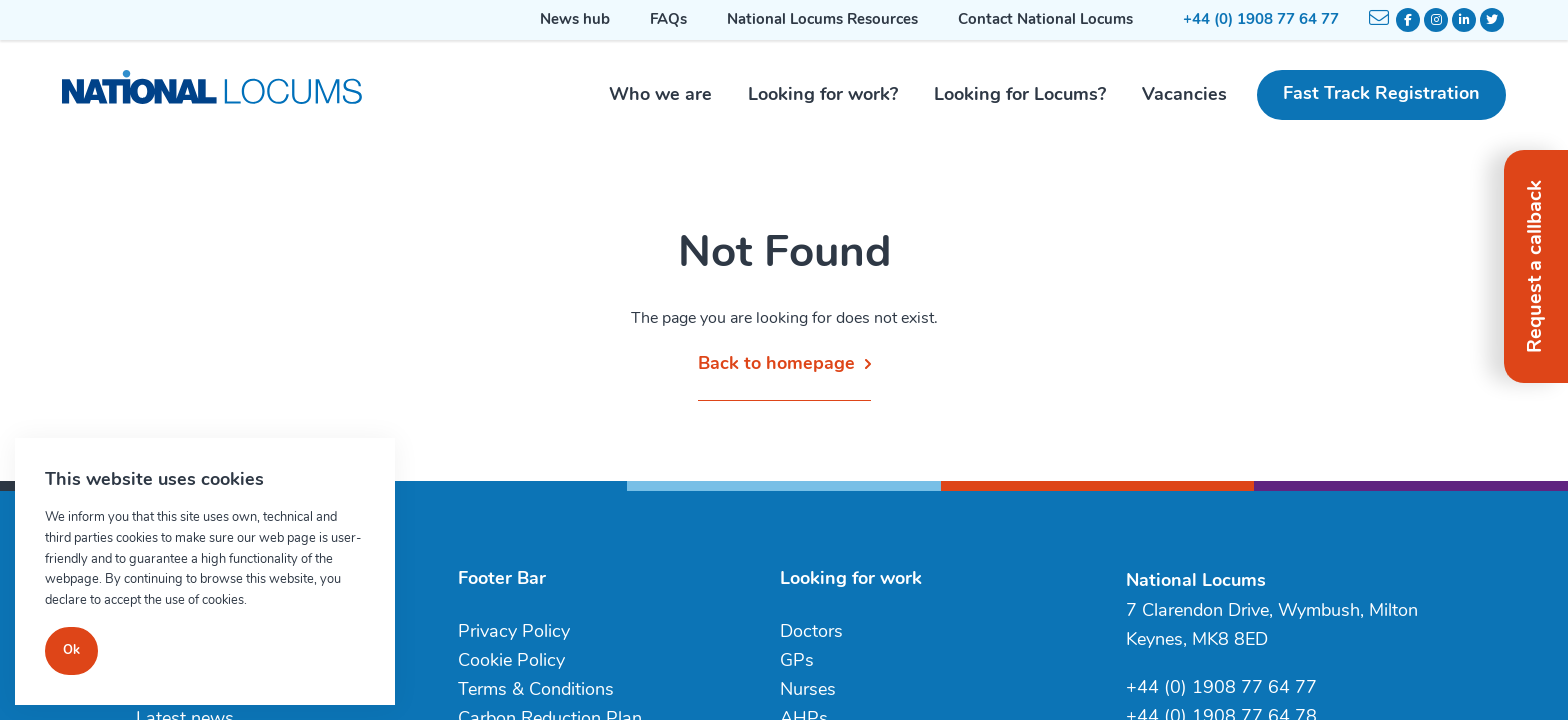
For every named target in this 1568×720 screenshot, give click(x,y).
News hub (575, 20)
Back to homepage (776, 364)
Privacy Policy (514, 632)
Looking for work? (823, 95)
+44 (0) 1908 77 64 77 (1261, 20)
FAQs (668, 20)
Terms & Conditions (536, 690)
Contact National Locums (1045, 20)
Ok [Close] (71, 650)
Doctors (811, 632)
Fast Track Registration (1381, 94)
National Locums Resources (822, 20)
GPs (797, 661)
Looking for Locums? (1020, 95)
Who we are (660, 95)
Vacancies (1184, 95)
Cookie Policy (511, 661)
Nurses (808, 690)
